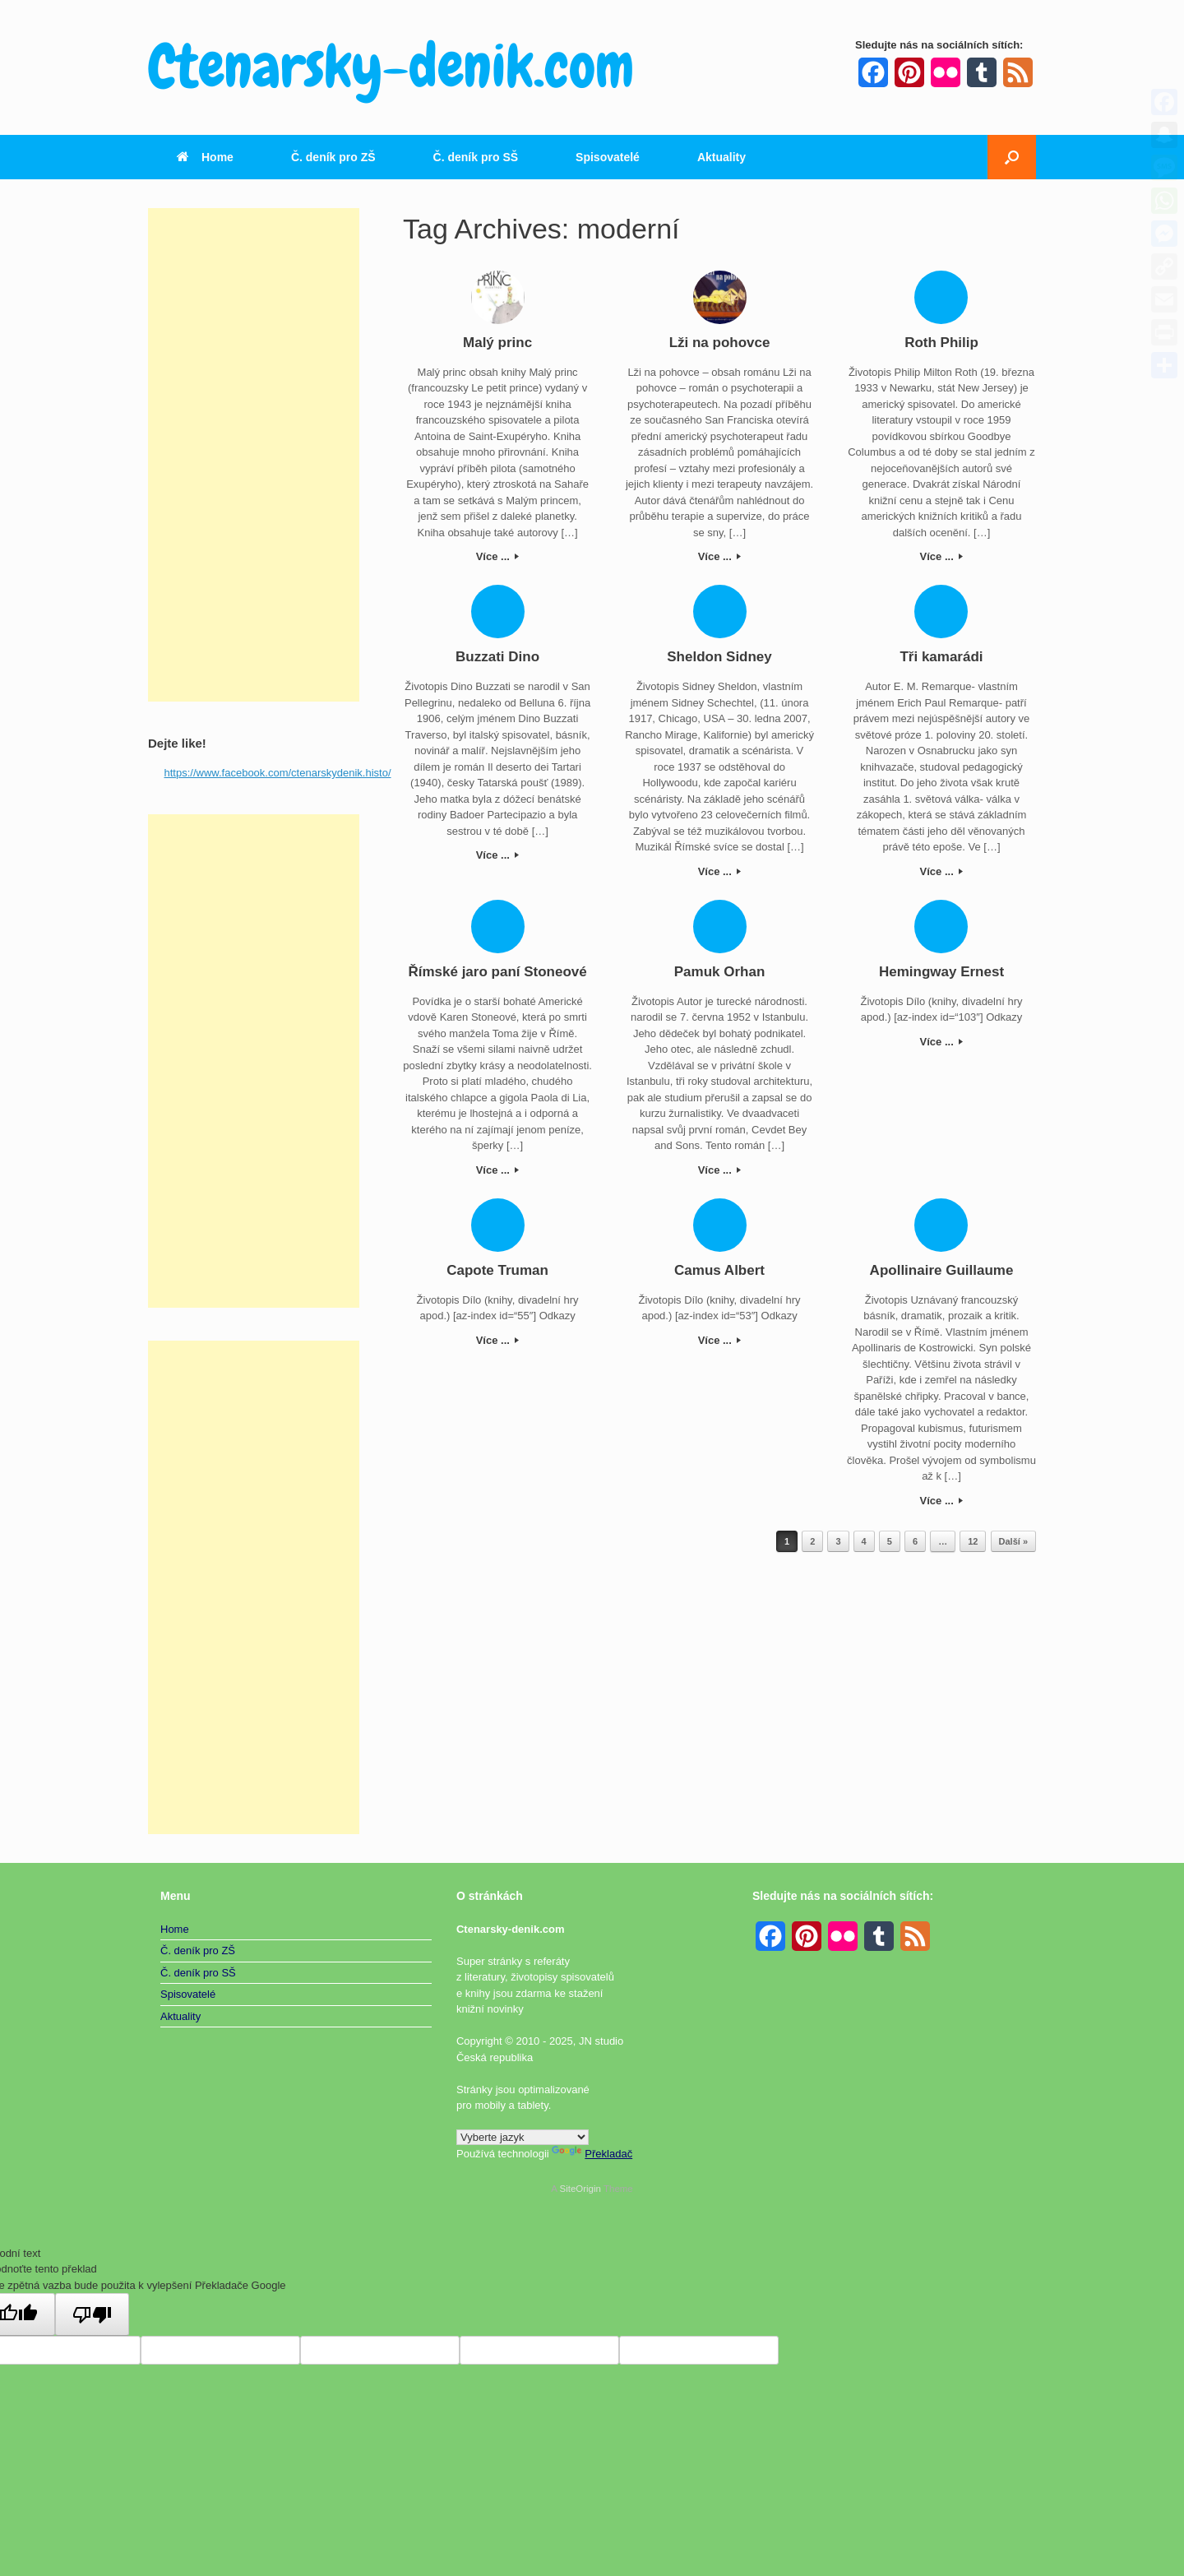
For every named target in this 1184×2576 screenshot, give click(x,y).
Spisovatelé (608, 157)
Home (205, 157)
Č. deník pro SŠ (475, 157)
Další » (1013, 1541)
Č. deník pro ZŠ (333, 157)
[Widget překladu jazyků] (522, 2137)
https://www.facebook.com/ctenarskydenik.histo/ (277, 773)
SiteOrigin (580, 2189)
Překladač (592, 2153)
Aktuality (721, 157)
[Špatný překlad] (92, 2314)
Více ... (498, 556)
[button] (1011, 157)
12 (973, 1541)
